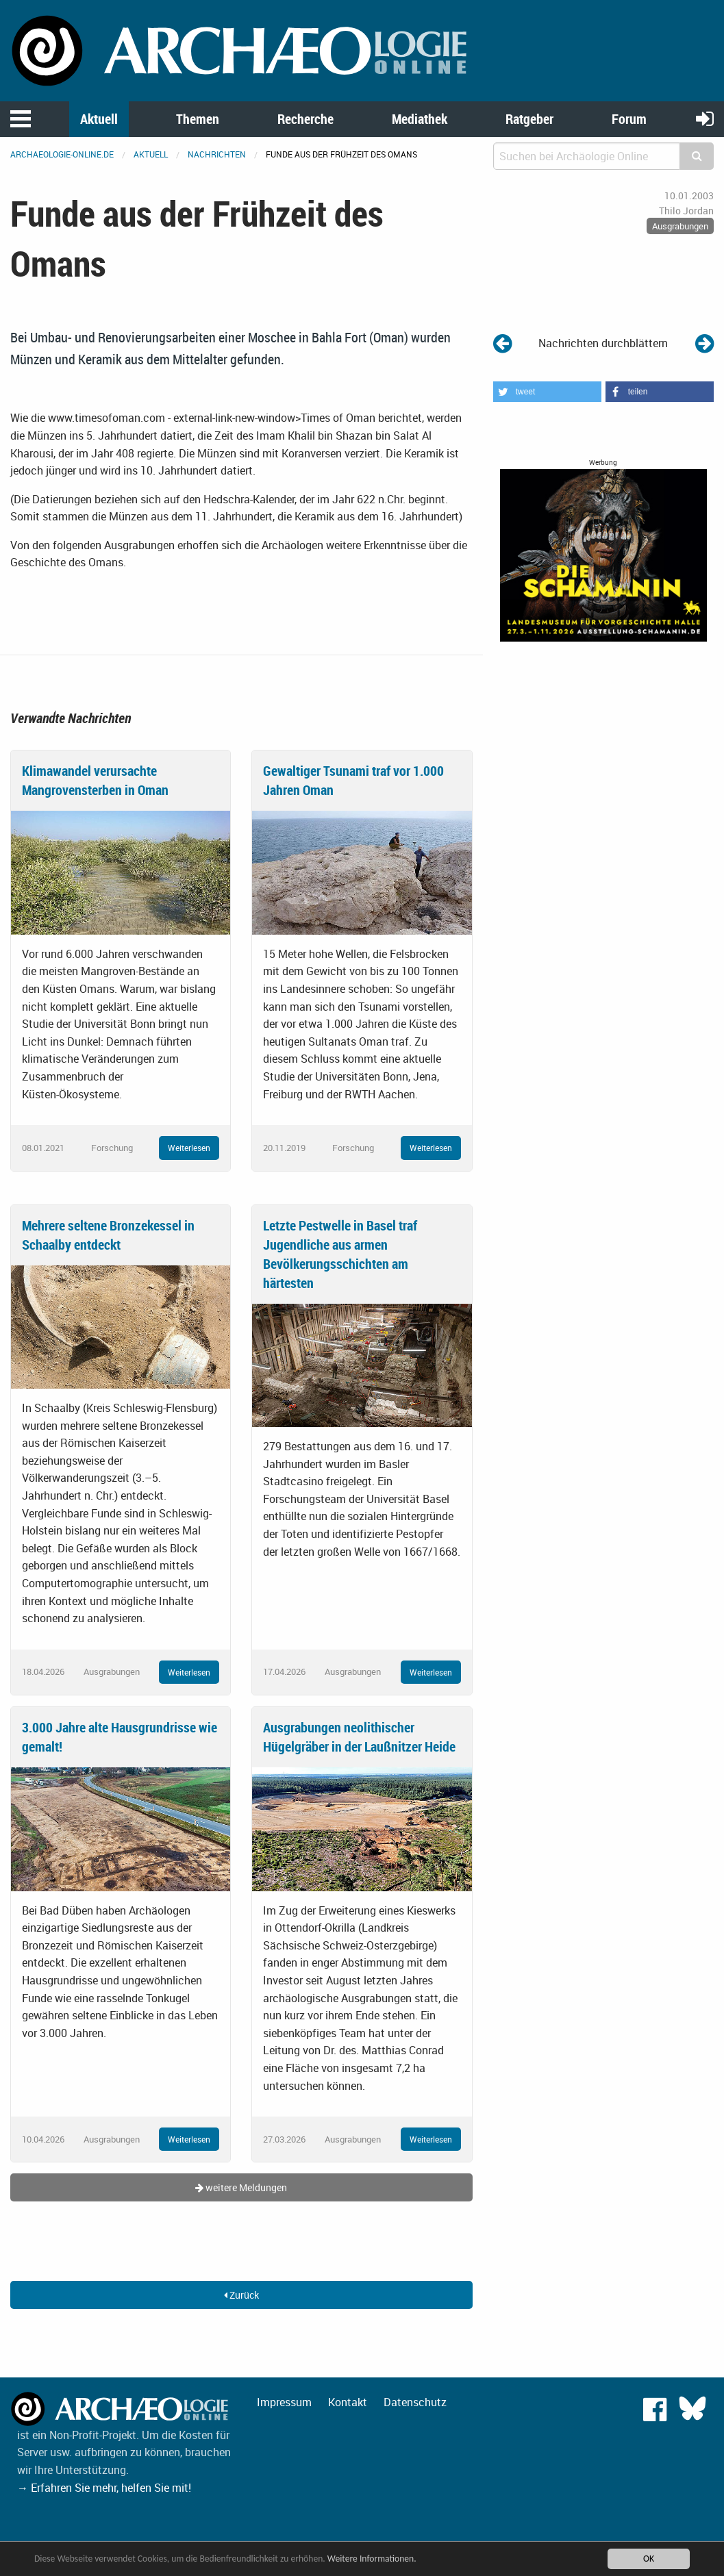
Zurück (241, 2294)
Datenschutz (415, 2402)
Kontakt (347, 2402)
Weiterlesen (189, 1147)
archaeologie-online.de (62, 154)
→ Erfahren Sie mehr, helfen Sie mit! (104, 2487)
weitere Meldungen (241, 2187)
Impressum (284, 2402)
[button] (547, 391)
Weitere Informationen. (371, 2558)
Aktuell (99, 119)
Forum (629, 119)
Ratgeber (529, 119)
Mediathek (419, 119)
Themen (197, 119)
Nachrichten (217, 154)
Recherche (305, 119)
